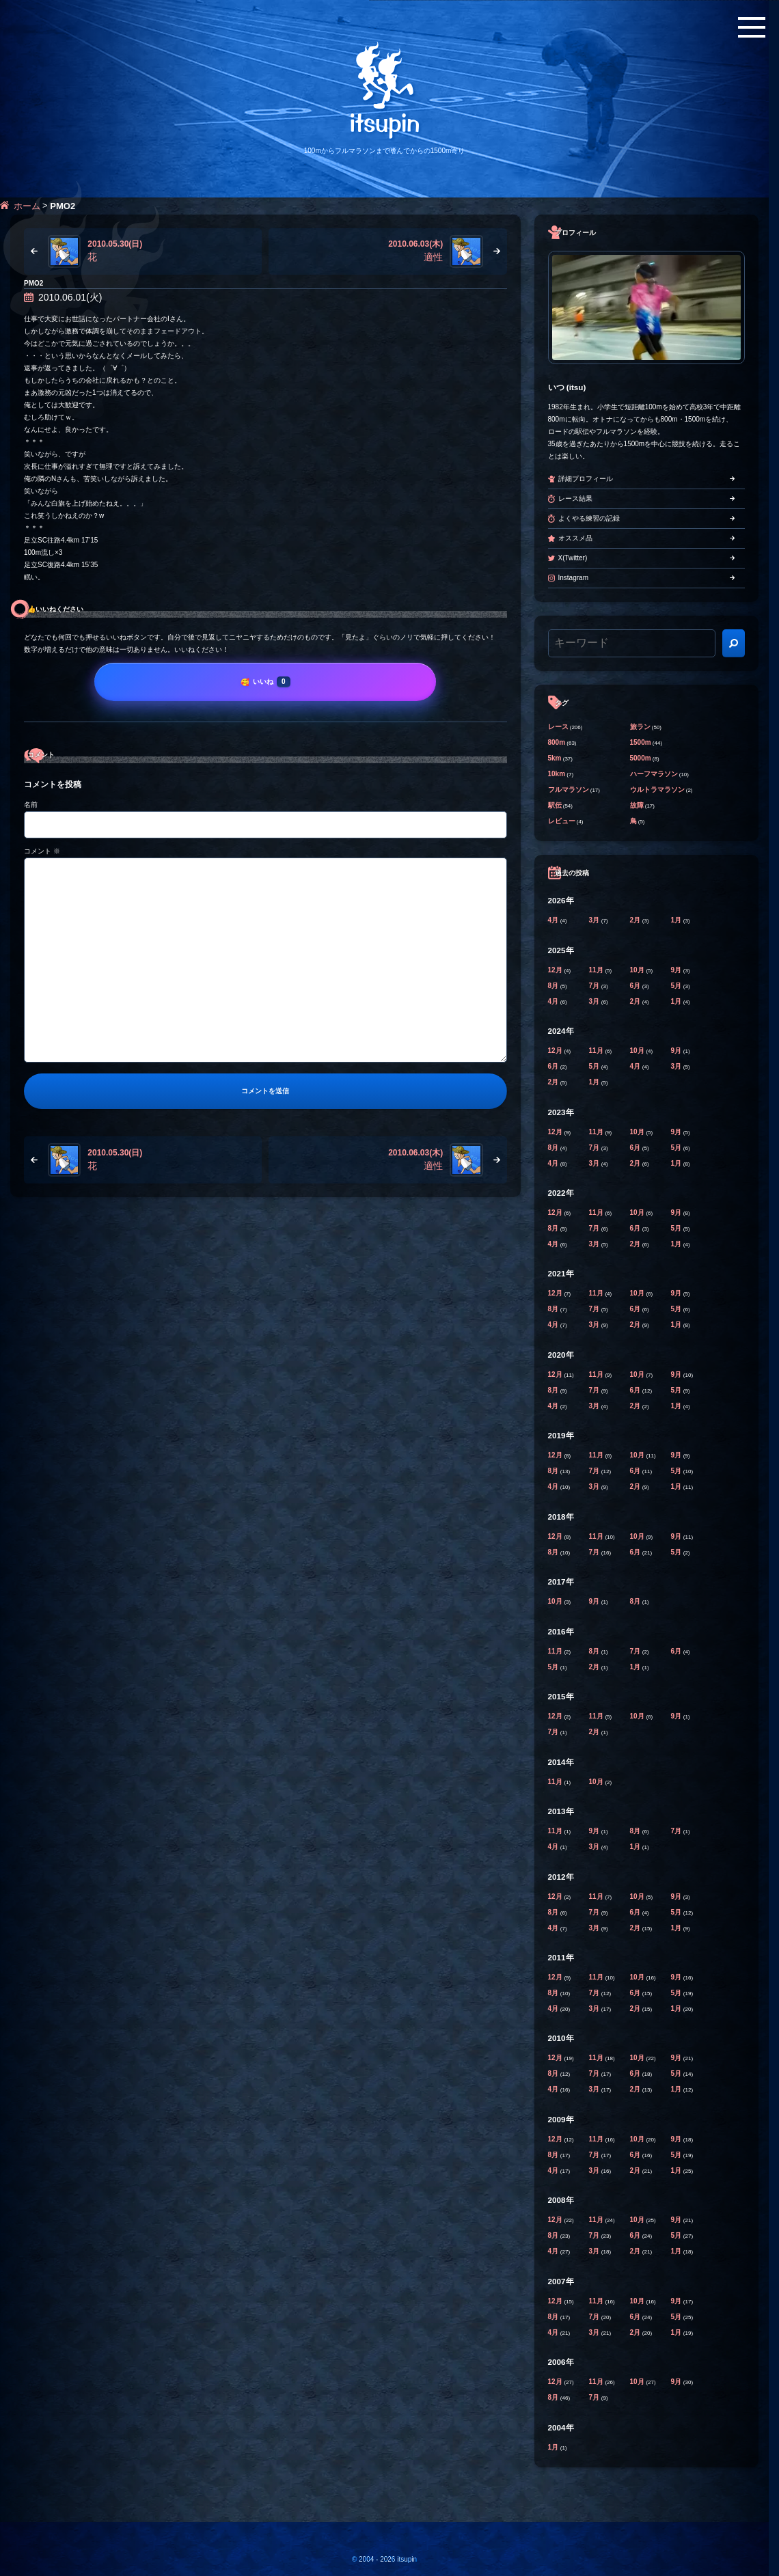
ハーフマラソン (654, 774)
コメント (42, 851)
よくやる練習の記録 (589, 518)
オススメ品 (575, 538)
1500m (640, 742)
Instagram (573, 577)
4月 (554, 920)
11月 (597, 970)
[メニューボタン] (751, 27)
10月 (638, 970)
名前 (31, 804)
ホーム (27, 206)
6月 (636, 985)
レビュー (561, 821)
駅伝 (555, 805)
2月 (636, 920)
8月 (554, 985)
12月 (556, 970)
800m (557, 742)
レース (558, 726)
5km (555, 758)
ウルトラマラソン (657, 789)
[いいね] (265, 682)
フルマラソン (568, 789)
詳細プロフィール (585, 478)
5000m (640, 758)
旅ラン (640, 726)
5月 (677, 985)
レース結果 (575, 498)
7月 (595, 985)
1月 (677, 920)
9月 (677, 970)
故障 (637, 805)
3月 (595, 920)
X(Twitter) (573, 558)
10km (557, 774)
